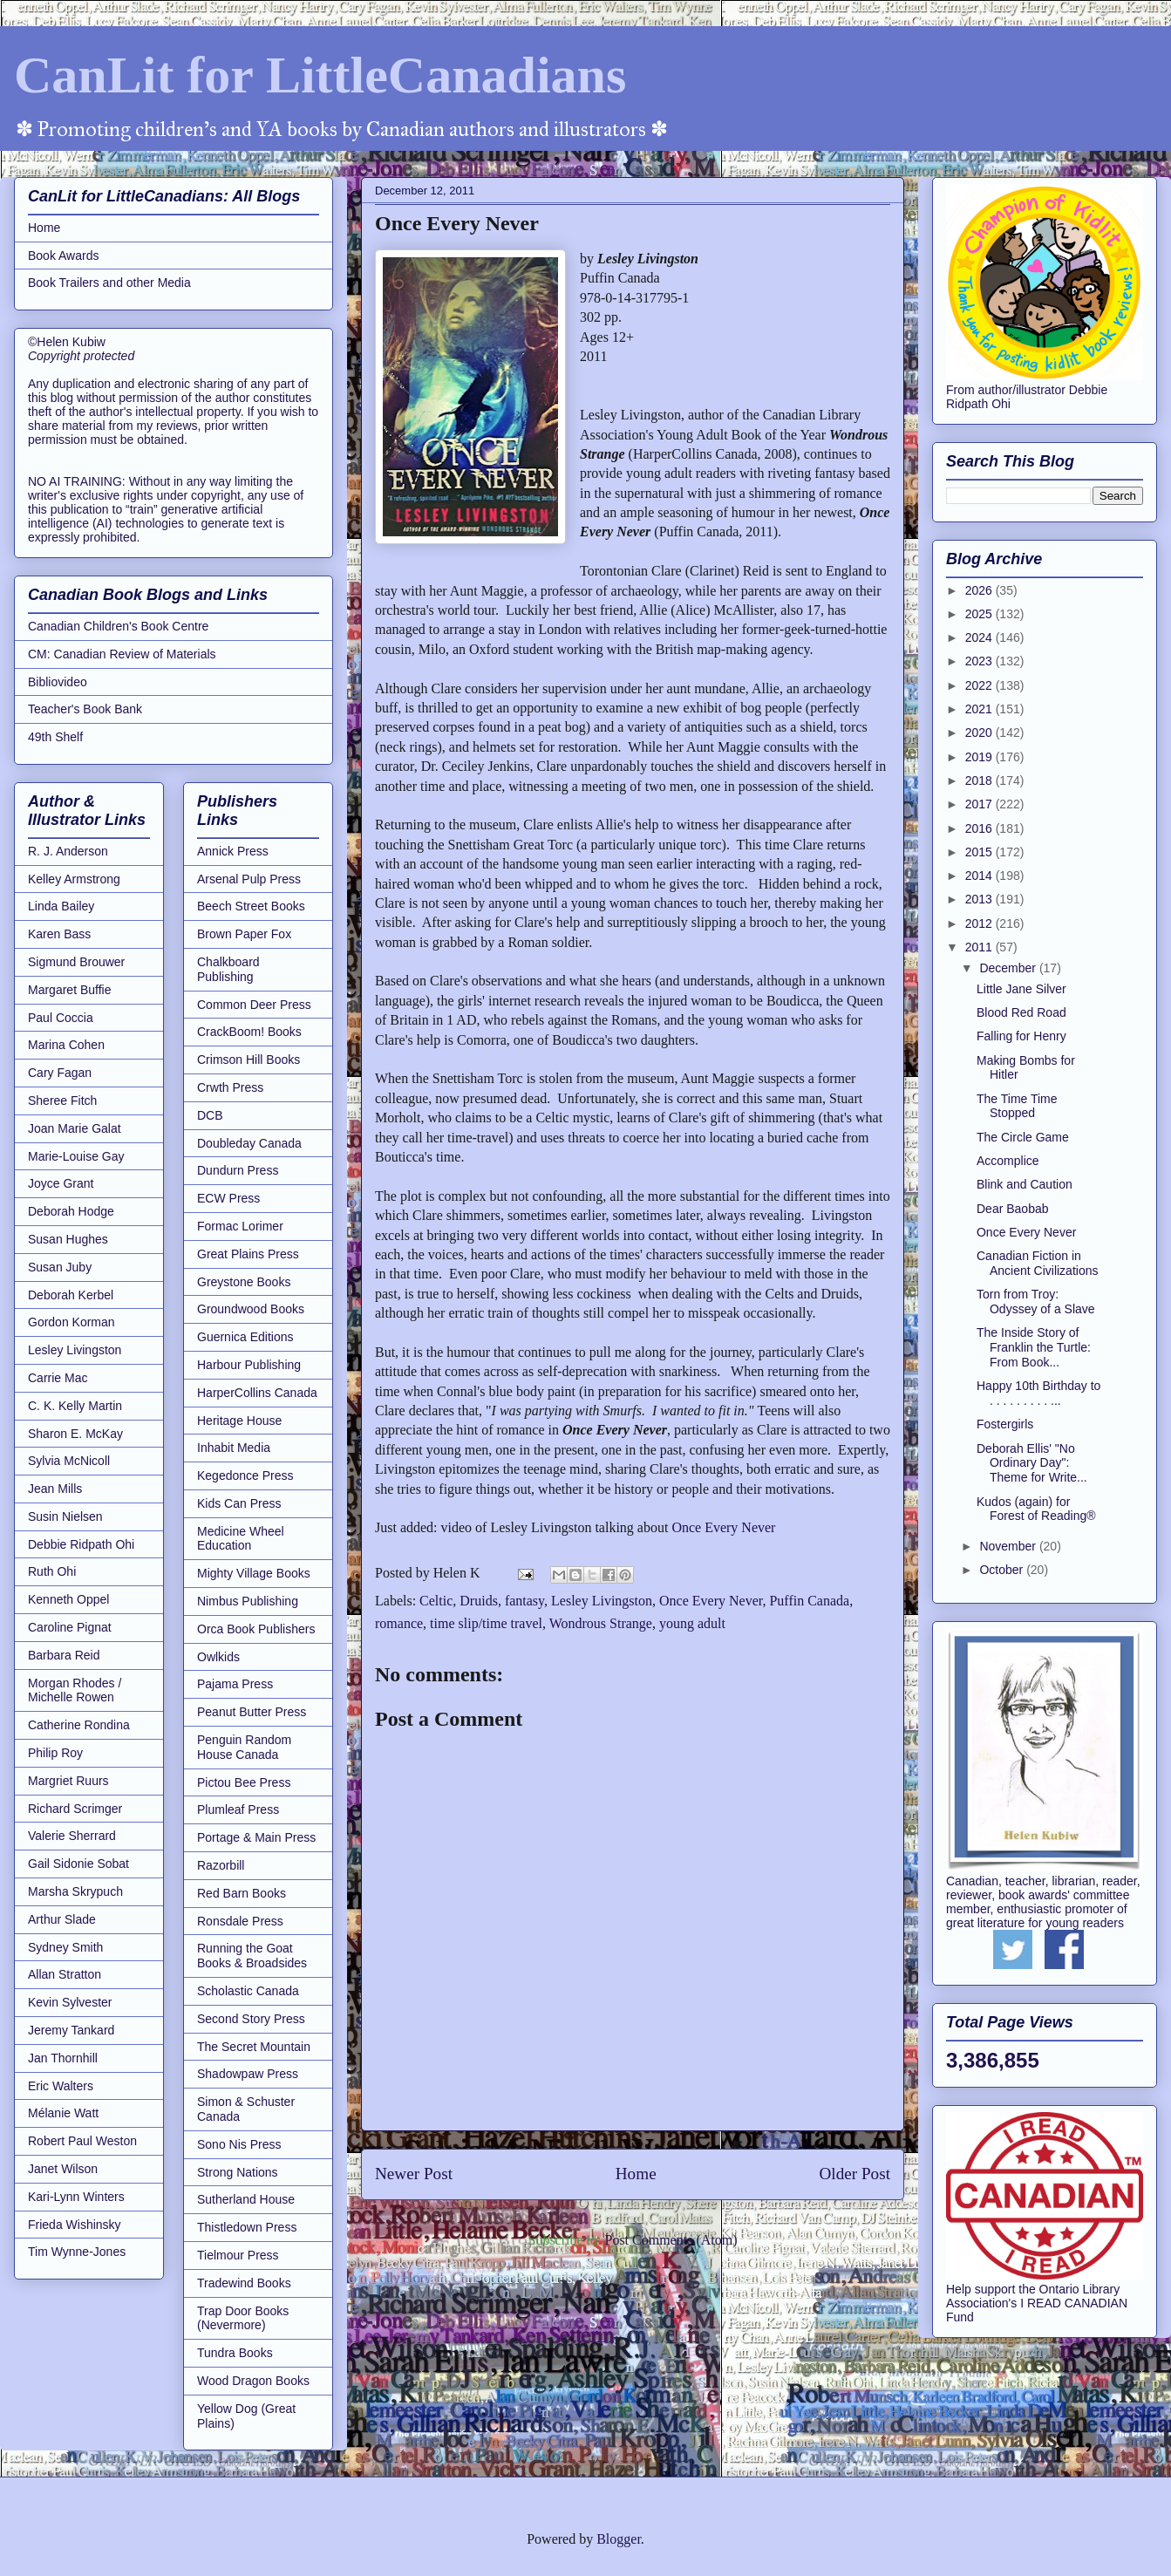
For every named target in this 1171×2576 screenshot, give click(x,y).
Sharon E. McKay (75, 1434)
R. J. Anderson (68, 851)
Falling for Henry (1021, 1036)
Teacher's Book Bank (85, 709)
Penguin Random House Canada (244, 1747)
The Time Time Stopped (1017, 1106)
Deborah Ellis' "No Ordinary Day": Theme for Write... (1032, 1463)
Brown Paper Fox (244, 934)
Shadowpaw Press (247, 2074)
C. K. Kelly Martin (75, 1406)
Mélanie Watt (63, 2113)
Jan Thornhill (63, 2058)
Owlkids (218, 1657)
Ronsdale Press (240, 1921)
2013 (980, 899)
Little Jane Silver (1021, 989)
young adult (692, 1623)
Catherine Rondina (79, 1725)
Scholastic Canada (248, 1991)
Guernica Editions (245, 1337)
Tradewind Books (244, 2283)
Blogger (618, 2539)
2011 (980, 947)
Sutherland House (246, 2199)
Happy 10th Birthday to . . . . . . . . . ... (1038, 1393)
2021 (980, 709)
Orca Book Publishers (256, 1629)
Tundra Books (235, 2353)
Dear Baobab (1013, 1209)
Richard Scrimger (75, 1809)
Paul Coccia (60, 1018)
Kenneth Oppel (68, 1599)
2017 (980, 804)
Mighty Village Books (253, 1573)
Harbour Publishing (249, 1365)
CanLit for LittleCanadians (320, 75)
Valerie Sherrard (72, 1836)
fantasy (524, 1600)
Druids (479, 1600)
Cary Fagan (60, 1073)
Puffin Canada (809, 1600)
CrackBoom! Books (249, 1032)
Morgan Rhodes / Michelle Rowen (74, 1690)
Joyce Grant (60, 1183)
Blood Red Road (1021, 1012)
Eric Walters (60, 2086)
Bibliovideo (57, 682)
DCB (210, 1115)
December (1008, 968)
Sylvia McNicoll (69, 1461)
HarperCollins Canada (257, 1393)
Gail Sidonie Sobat (78, 1864)
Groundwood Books (250, 1309)
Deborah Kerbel (70, 1295)
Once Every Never (723, 1527)
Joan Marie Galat (74, 1128)
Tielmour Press (238, 2255)
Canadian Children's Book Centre (118, 626)
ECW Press (228, 1198)
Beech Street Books (251, 906)
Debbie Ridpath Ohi (81, 1544)
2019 (980, 757)
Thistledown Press (246, 2227)
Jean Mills (55, 1489)
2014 (980, 876)
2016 (980, 828)
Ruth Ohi (52, 1571)
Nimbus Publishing (247, 1601)
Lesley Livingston (601, 1600)
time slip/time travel (486, 1623)
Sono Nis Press (239, 2144)
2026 (980, 590)
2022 (980, 685)
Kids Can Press (239, 1503)
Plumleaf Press (238, 1809)
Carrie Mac (57, 1378)
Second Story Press (251, 2019)
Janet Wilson (63, 2169)
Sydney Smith (65, 1947)
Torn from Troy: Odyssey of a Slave (1036, 1301)
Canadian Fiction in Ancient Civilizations (1038, 1263)
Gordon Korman (71, 1322)
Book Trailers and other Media (109, 283)
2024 (980, 637)
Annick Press (233, 851)
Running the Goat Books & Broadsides (252, 1955)
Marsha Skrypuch (75, 1891)
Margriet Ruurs (68, 1781)
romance (399, 1623)
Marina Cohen (66, 1045)
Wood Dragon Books (253, 2381)
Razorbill (220, 1865)
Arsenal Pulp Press (249, 879)
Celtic (436, 1600)
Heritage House (239, 1421)
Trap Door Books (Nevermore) (243, 2318)
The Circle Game (1023, 1137)
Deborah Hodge (71, 1211)
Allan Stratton (64, 1974)
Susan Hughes (68, 1239)
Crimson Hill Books (248, 1060)
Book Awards (63, 255)
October (1002, 1570)
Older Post (854, 2173)
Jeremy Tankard (71, 2030)
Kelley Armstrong (74, 879)
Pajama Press (235, 1684)
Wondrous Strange (600, 1623)
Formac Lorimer (240, 1226)
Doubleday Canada (249, 1143)
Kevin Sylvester (70, 2002)
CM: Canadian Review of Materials (122, 654)
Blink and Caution (1024, 1184)
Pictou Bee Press (243, 1782)
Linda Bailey (61, 906)
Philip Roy (55, 1753)
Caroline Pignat (70, 1627)
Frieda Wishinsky (74, 2225)
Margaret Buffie (69, 990)
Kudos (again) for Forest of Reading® (1036, 1509)
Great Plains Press (248, 1254)
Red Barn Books (241, 1893)
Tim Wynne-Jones (77, 2252)
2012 (980, 923)
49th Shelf (55, 737)
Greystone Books (243, 1282)
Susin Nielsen (65, 1516)
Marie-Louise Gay (76, 1156)
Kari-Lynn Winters (76, 2197)
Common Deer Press (254, 1005)
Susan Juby (60, 1267)
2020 (980, 732)
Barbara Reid (64, 1655)
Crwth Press (230, 1087)
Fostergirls (1005, 1424)
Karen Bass (59, 934)
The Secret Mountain (253, 2047)
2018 (980, 780)
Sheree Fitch (62, 1100)
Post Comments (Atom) (670, 2239)
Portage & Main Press (256, 1837)
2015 (980, 852)
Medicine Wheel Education (240, 1538)
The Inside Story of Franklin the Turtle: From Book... (1034, 1347)
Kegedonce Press (245, 1475)
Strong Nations (237, 2172)
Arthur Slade (62, 1919)
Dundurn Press (237, 1170)
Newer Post (414, 2173)
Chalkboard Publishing (228, 969)
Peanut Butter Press (251, 1712)
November (1008, 1546)
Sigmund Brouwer (76, 962)
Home (636, 2173)
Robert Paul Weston (82, 2141)
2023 (980, 661)
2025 (980, 614)
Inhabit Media (233, 1448)
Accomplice (1008, 1161)
